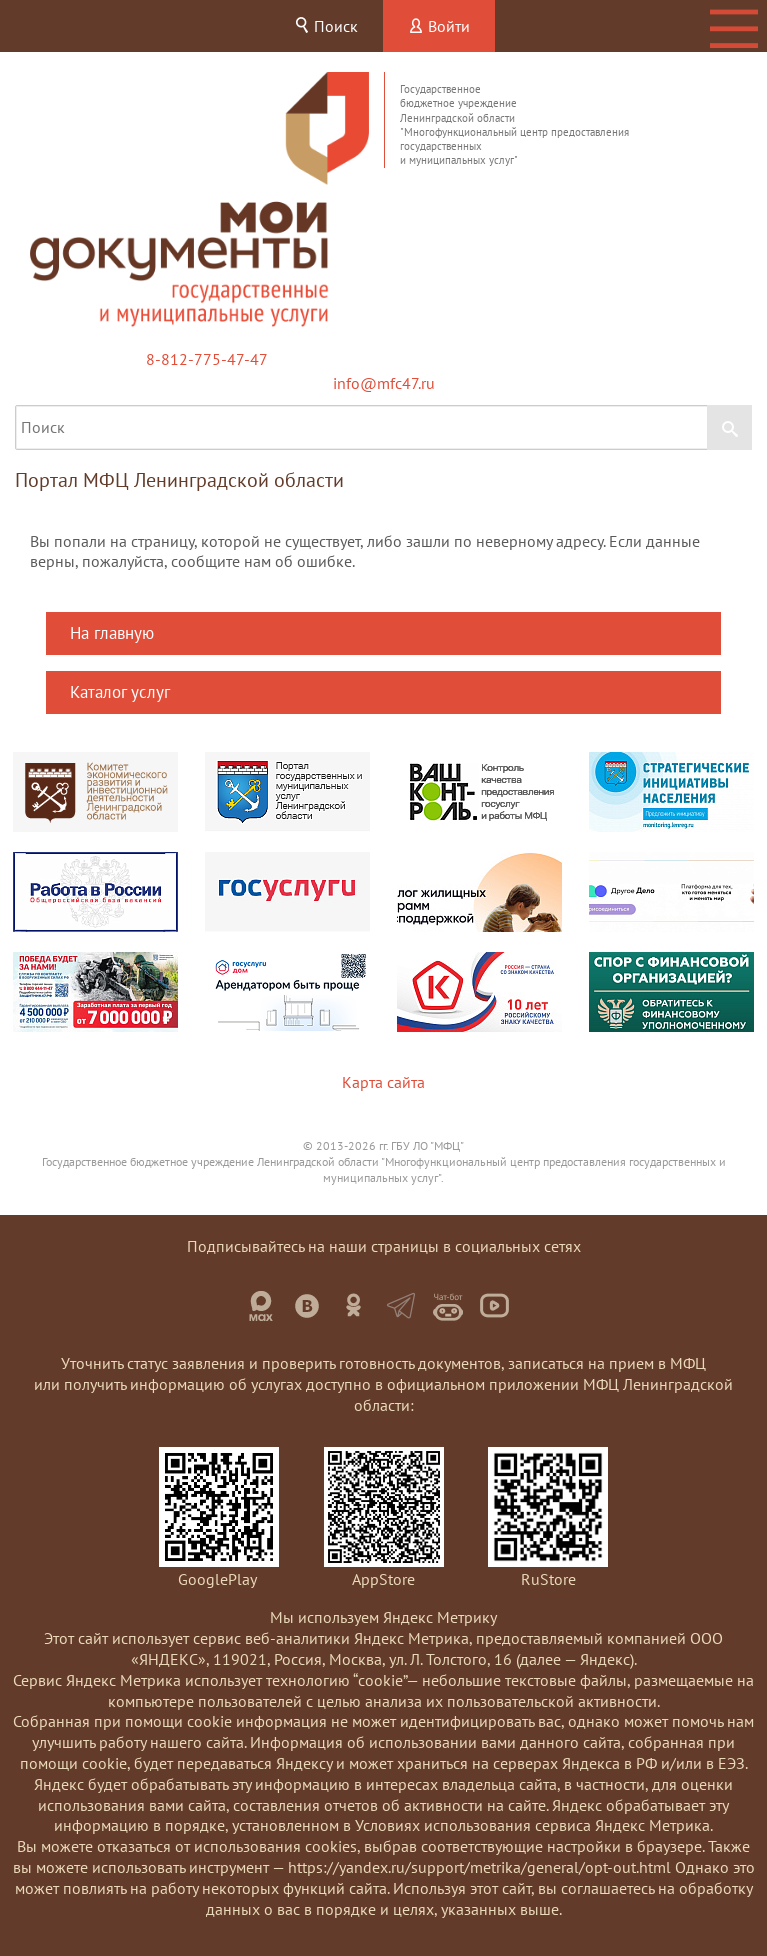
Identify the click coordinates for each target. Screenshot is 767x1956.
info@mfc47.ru (384, 383)
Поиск (326, 26)
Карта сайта (383, 1082)
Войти (439, 26)
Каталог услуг (120, 692)
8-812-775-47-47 (207, 359)
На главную (112, 633)
